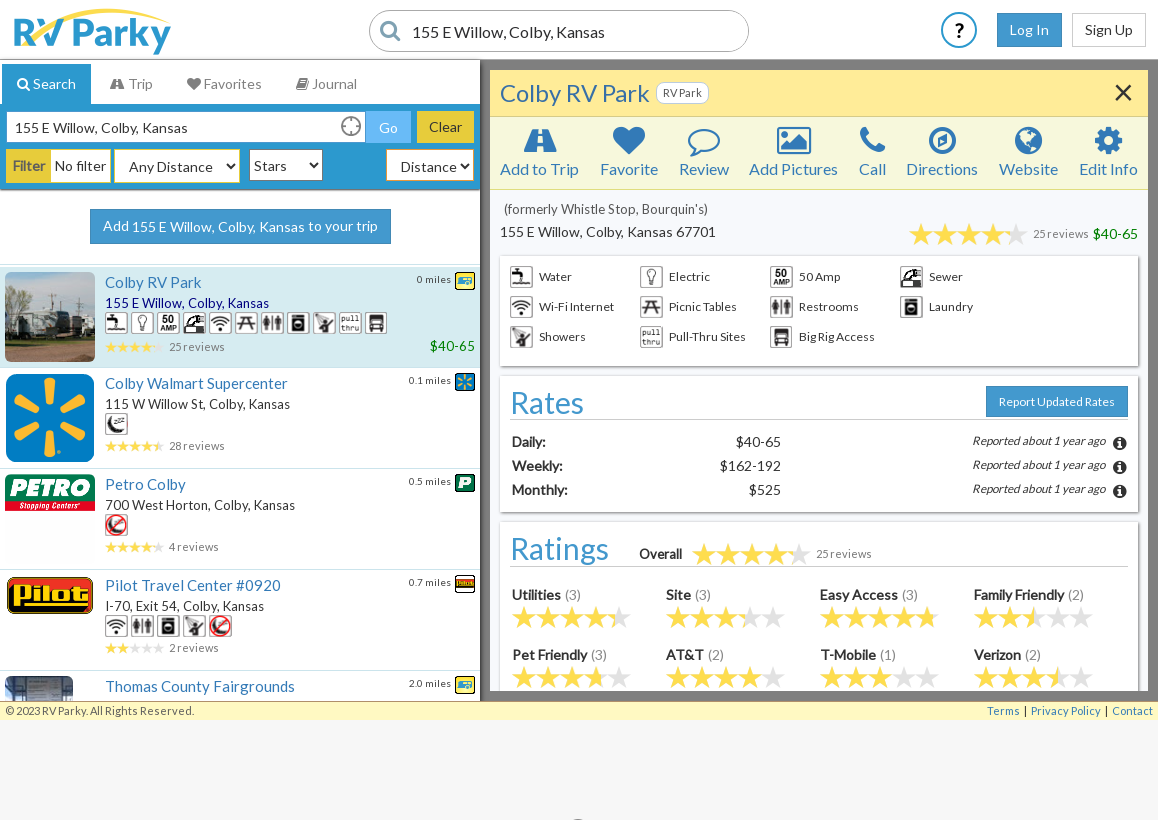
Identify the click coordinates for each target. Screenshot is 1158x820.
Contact (1132, 710)
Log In (1029, 29)
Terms (1003, 710)
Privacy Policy (1066, 710)
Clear (445, 126)
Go (388, 127)
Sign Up (1109, 29)
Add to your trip (240, 227)
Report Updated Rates (1057, 401)
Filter (29, 165)
